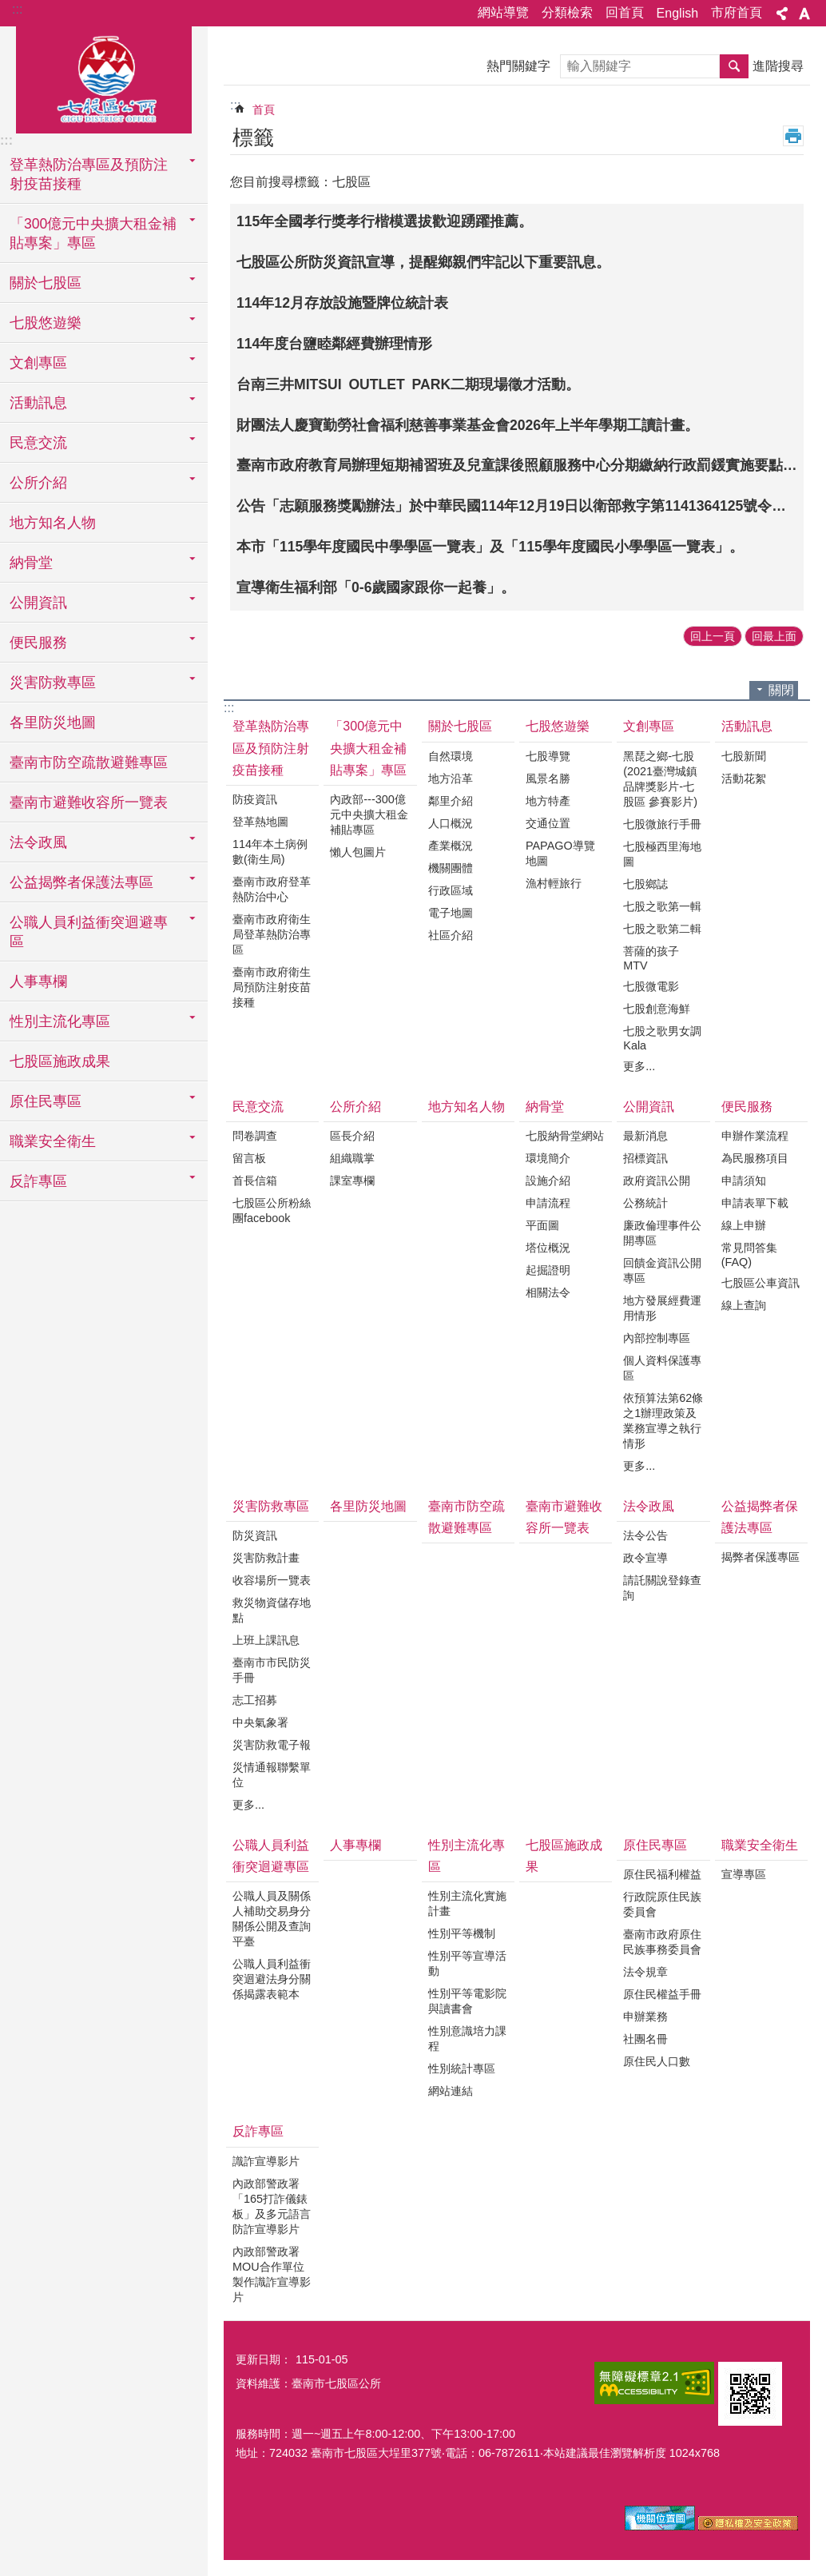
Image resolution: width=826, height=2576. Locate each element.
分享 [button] (782, 13)
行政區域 (450, 890)
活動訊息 (746, 726)
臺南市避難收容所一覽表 (89, 802)
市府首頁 (736, 12)
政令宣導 (645, 1557)
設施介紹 (548, 1180)
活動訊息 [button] (38, 403)
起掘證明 (548, 1270)
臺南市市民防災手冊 (271, 1670)
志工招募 (254, 1700)
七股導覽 (548, 756)
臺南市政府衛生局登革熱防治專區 (271, 934)
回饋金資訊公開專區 (662, 1270)
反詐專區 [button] (38, 1181)
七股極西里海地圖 (662, 854)
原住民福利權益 (662, 1874)
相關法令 (548, 1292)
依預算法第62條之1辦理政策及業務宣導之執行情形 (663, 1421)
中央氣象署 (260, 1722)
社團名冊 (645, 2039)
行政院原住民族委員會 (662, 1904)
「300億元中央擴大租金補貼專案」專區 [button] (93, 233)
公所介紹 (355, 1106)
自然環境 (450, 756)
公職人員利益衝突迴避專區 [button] (89, 932)
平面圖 (542, 1225)
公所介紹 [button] (38, 483)
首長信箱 (254, 1180)
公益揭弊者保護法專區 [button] (81, 882)
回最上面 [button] (774, 636)
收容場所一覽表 (271, 1580)
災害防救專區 (270, 1506)
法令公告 (645, 1535)
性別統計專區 (461, 2068)
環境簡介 (548, 1158)
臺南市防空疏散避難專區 (89, 762)
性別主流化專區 (466, 1855)
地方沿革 (450, 778)
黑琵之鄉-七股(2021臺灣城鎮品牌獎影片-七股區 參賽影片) (660, 779)
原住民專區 (655, 1845)
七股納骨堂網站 (565, 1135)
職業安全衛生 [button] (53, 1141)
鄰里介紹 (450, 800)
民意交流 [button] (38, 443)
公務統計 (645, 1202)
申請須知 (743, 1180)
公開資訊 (648, 1106)
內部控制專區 (656, 1338)
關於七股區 (460, 726)
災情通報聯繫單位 (271, 1775)
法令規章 (645, 1971)
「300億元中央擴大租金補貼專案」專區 (368, 747)
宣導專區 (743, 1874)
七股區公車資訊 (760, 1282)
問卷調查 (254, 1135)
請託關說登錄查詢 (662, 1588)
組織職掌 (352, 1158)
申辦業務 (645, 2016)
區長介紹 (352, 1135)
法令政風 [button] (38, 842)
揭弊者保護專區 (760, 1557)
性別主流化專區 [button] (60, 1021)
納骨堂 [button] (31, 563)
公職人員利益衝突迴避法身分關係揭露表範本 (271, 1979)
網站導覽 (503, 12)
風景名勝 (548, 778)
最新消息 (645, 1135)
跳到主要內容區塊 (8, 8)
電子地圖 (450, 912)
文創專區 (648, 726)
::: (17, 9)
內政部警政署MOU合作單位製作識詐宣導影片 (271, 2274)
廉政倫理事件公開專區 (662, 1233)
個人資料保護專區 (662, 1368)
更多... (639, 1066)
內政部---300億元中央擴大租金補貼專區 (369, 814)
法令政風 (648, 1506)
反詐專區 (258, 2131)
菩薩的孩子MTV (651, 958)
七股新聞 (743, 756)
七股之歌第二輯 (662, 928)
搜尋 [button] (734, 66)
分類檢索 (567, 12)
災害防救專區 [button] (53, 683)
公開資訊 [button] (38, 603)
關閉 (781, 690)
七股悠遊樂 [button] (45, 323)
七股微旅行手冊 (662, 824)
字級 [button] (804, 13)
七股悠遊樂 (558, 726)
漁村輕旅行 (554, 883)
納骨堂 (545, 1106)
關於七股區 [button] (45, 283)
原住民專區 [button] (45, 1101)
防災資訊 (254, 1535)
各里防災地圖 (53, 723)
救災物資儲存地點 (271, 1610)
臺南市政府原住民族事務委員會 (662, 1942)
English (677, 13)
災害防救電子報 (271, 1744)
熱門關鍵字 (518, 66)
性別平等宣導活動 (467, 1963)
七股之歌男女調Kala (662, 1038)
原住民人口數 (656, 2061)
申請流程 (548, 1202)
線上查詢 (743, 1305)
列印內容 (793, 135)
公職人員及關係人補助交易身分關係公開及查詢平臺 (271, 1918)
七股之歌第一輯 (662, 906)
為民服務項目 (754, 1158)
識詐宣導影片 (266, 2161)
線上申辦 (743, 1225)
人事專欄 (38, 981)
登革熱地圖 (260, 821)
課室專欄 (352, 1180)
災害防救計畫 (266, 1557)
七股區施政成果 (60, 1061)
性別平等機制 (461, 1933)
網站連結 (450, 2090)
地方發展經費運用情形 (662, 1308)
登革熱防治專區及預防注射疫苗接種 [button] (89, 174)
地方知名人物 (53, 523)
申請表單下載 (754, 1202)
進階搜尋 (778, 66)
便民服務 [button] (38, 643)
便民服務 (746, 1106)
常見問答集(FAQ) (749, 1254)
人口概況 (450, 823)
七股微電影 (651, 986)
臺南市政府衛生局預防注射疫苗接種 (271, 987)
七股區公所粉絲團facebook (271, 1210)
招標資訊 (645, 1158)
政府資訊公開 (656, 1180)
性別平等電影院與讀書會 (467, 2001)
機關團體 (450, 868)
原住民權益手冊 (662, 1994)
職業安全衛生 (759, 1845)
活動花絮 (743, 778)
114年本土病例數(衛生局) (270, 852)
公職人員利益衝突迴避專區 (270, 1855)
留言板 (249, 1158)
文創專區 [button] (38, 363)
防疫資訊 (254, 799)
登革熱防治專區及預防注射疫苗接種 (270, 747)
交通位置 (548, 823)
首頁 (263, 109)
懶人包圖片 (358, 852)
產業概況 (450, 845)
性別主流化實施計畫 (467, 1903)
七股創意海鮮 (656, 1008)
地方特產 (548, 800)
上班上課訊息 (266, 1640)
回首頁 (625, 12)
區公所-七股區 (104, 77)
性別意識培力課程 (467, 2038)
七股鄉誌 (645, 884)
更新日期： (264, 2359)
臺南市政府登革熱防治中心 (271, 889)
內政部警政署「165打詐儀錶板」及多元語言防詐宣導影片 (271, 2206)
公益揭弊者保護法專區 (759, 1517)
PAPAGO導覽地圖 (560, 853)
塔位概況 (548, 1247)
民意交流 (258, 1106)
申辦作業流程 (754, 1135)
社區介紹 (450, 935)
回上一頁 (712, 636)
